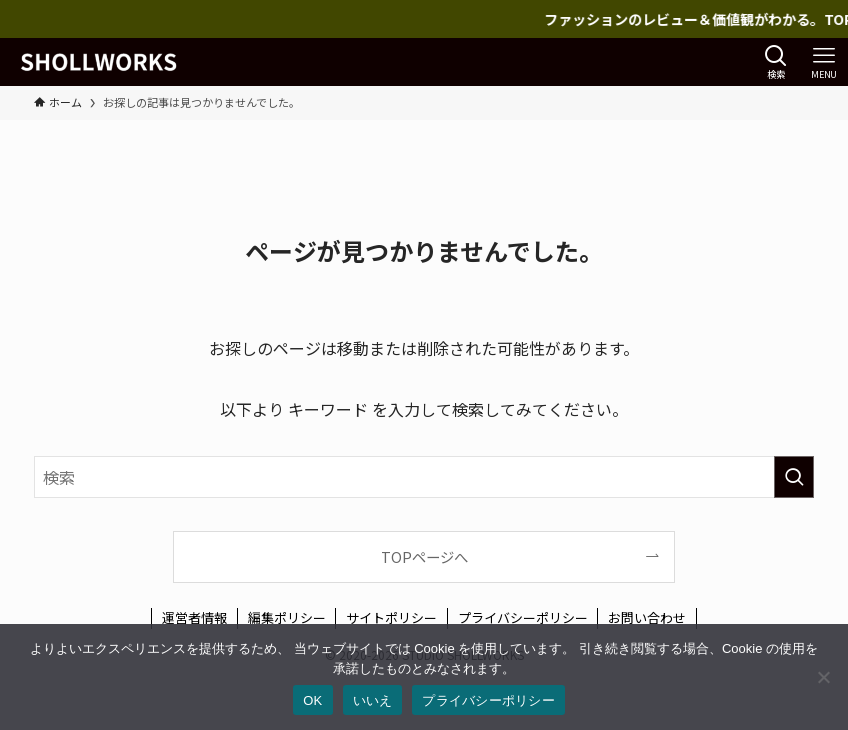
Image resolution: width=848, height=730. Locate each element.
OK (312, 700)
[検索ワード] (424, 477)
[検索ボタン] (776, 62)
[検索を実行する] (794, 477)
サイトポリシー (391, 617)
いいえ (373, 700)
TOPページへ (424, 556)
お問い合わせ (647, 617)
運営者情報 (194, 617)
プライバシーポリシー (523, 617)
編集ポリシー (287, 617)
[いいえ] (823, 677)
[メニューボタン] (824, 62)
